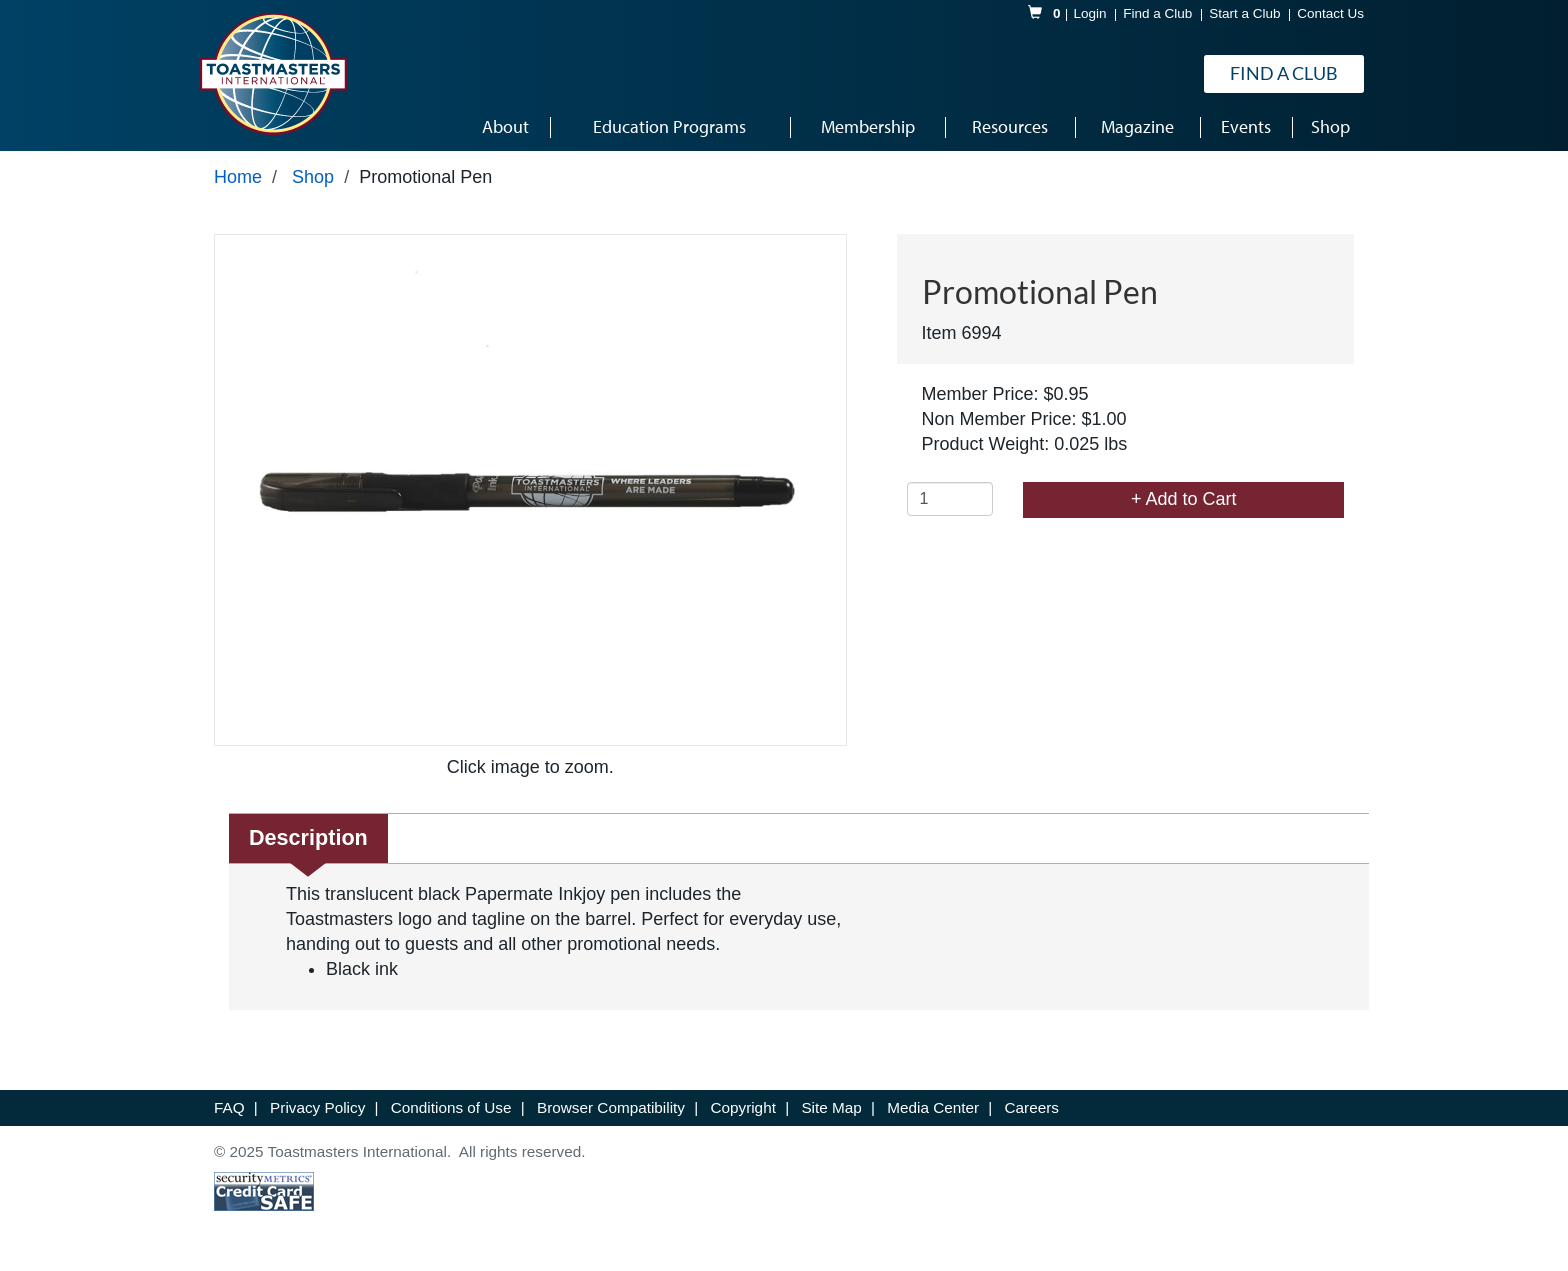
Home (238, 177)
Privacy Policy (319, 1107)
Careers (1032, 1107)
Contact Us (1330, 13)
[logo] (273, 74)
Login (1090, 13)
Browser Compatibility (613, 1107)
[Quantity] (950, 499)
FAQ (231, 1107)
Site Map (833, 1107)
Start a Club (1244, 13)
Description (308, 837)
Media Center (935, 1107)
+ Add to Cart (1184, 499)
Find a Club (1157, 13)
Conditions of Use (453, 1107)
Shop (313, 177)
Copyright (745, 1107)
